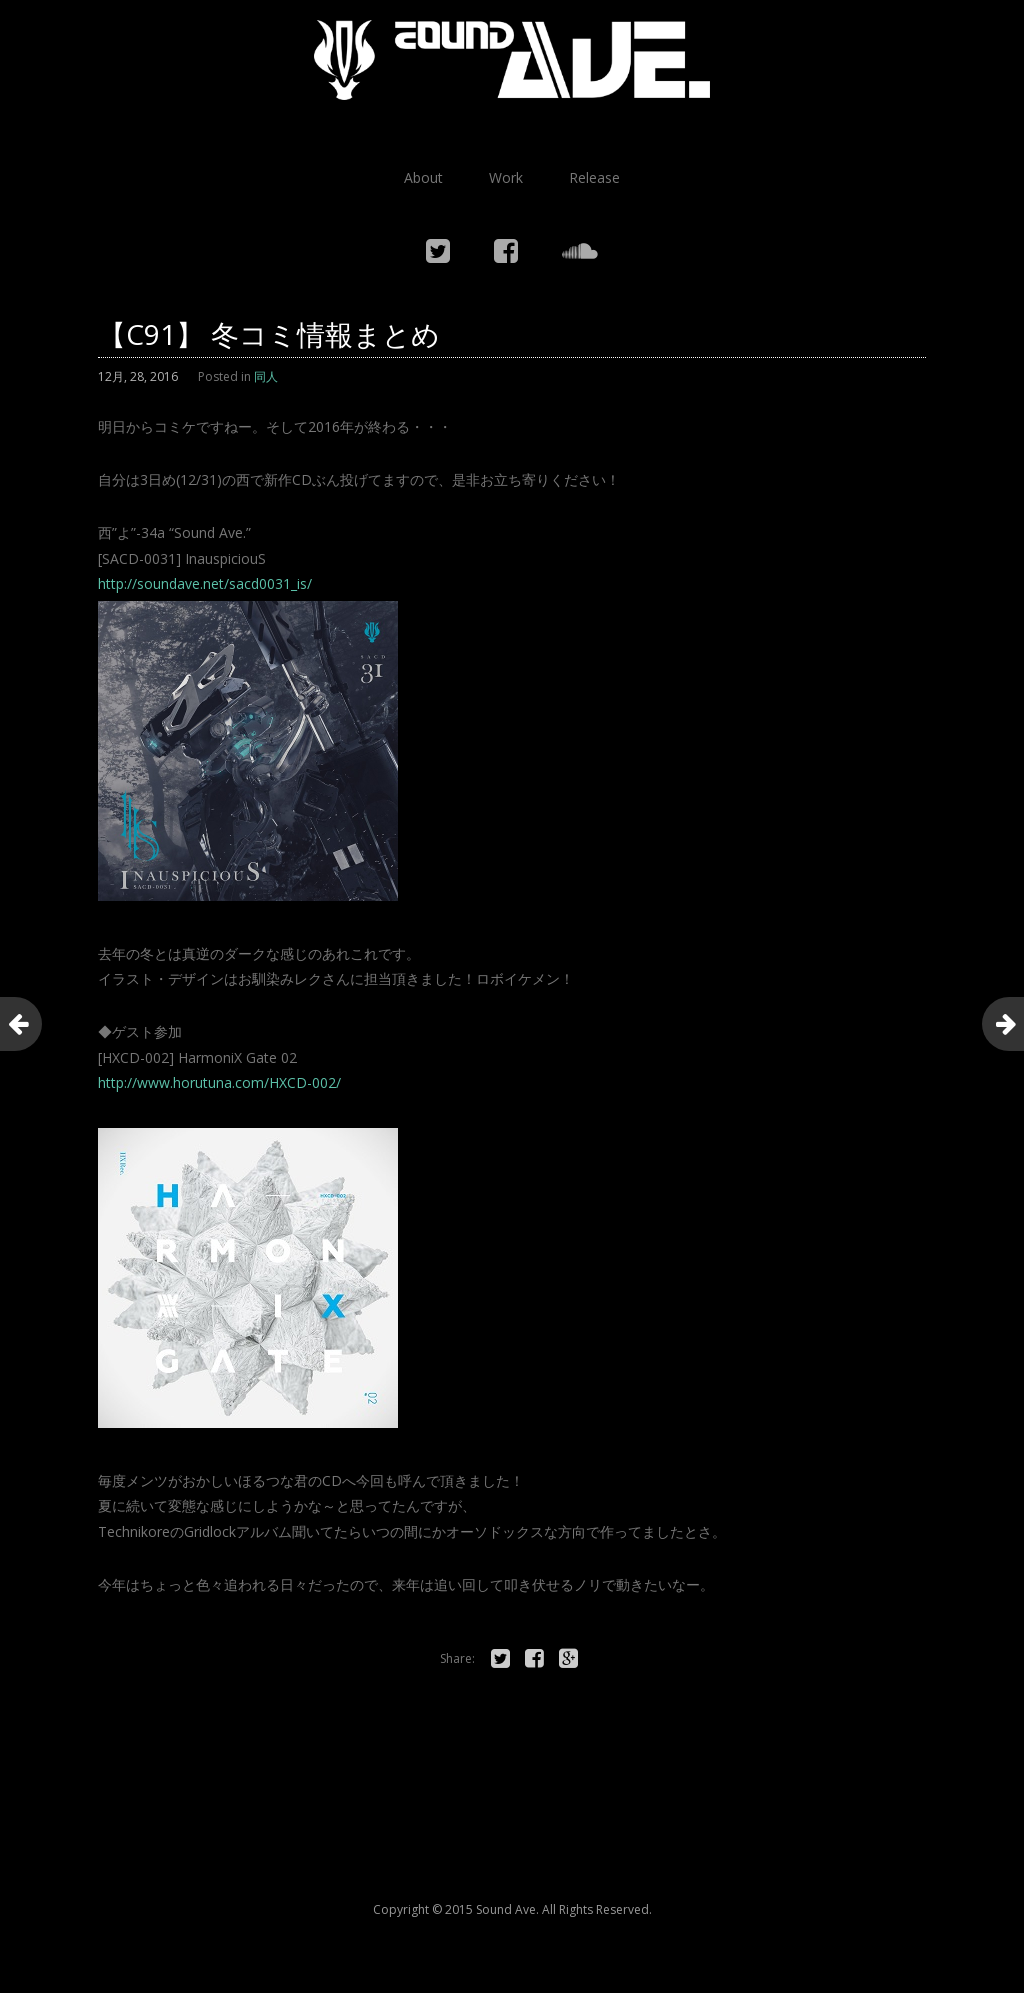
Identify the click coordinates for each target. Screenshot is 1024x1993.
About (423, 177)
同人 (266, 376)
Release (594, 177)
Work (506, 177)
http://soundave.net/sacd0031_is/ (205, 583)
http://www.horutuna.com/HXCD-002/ (219, 1082)
